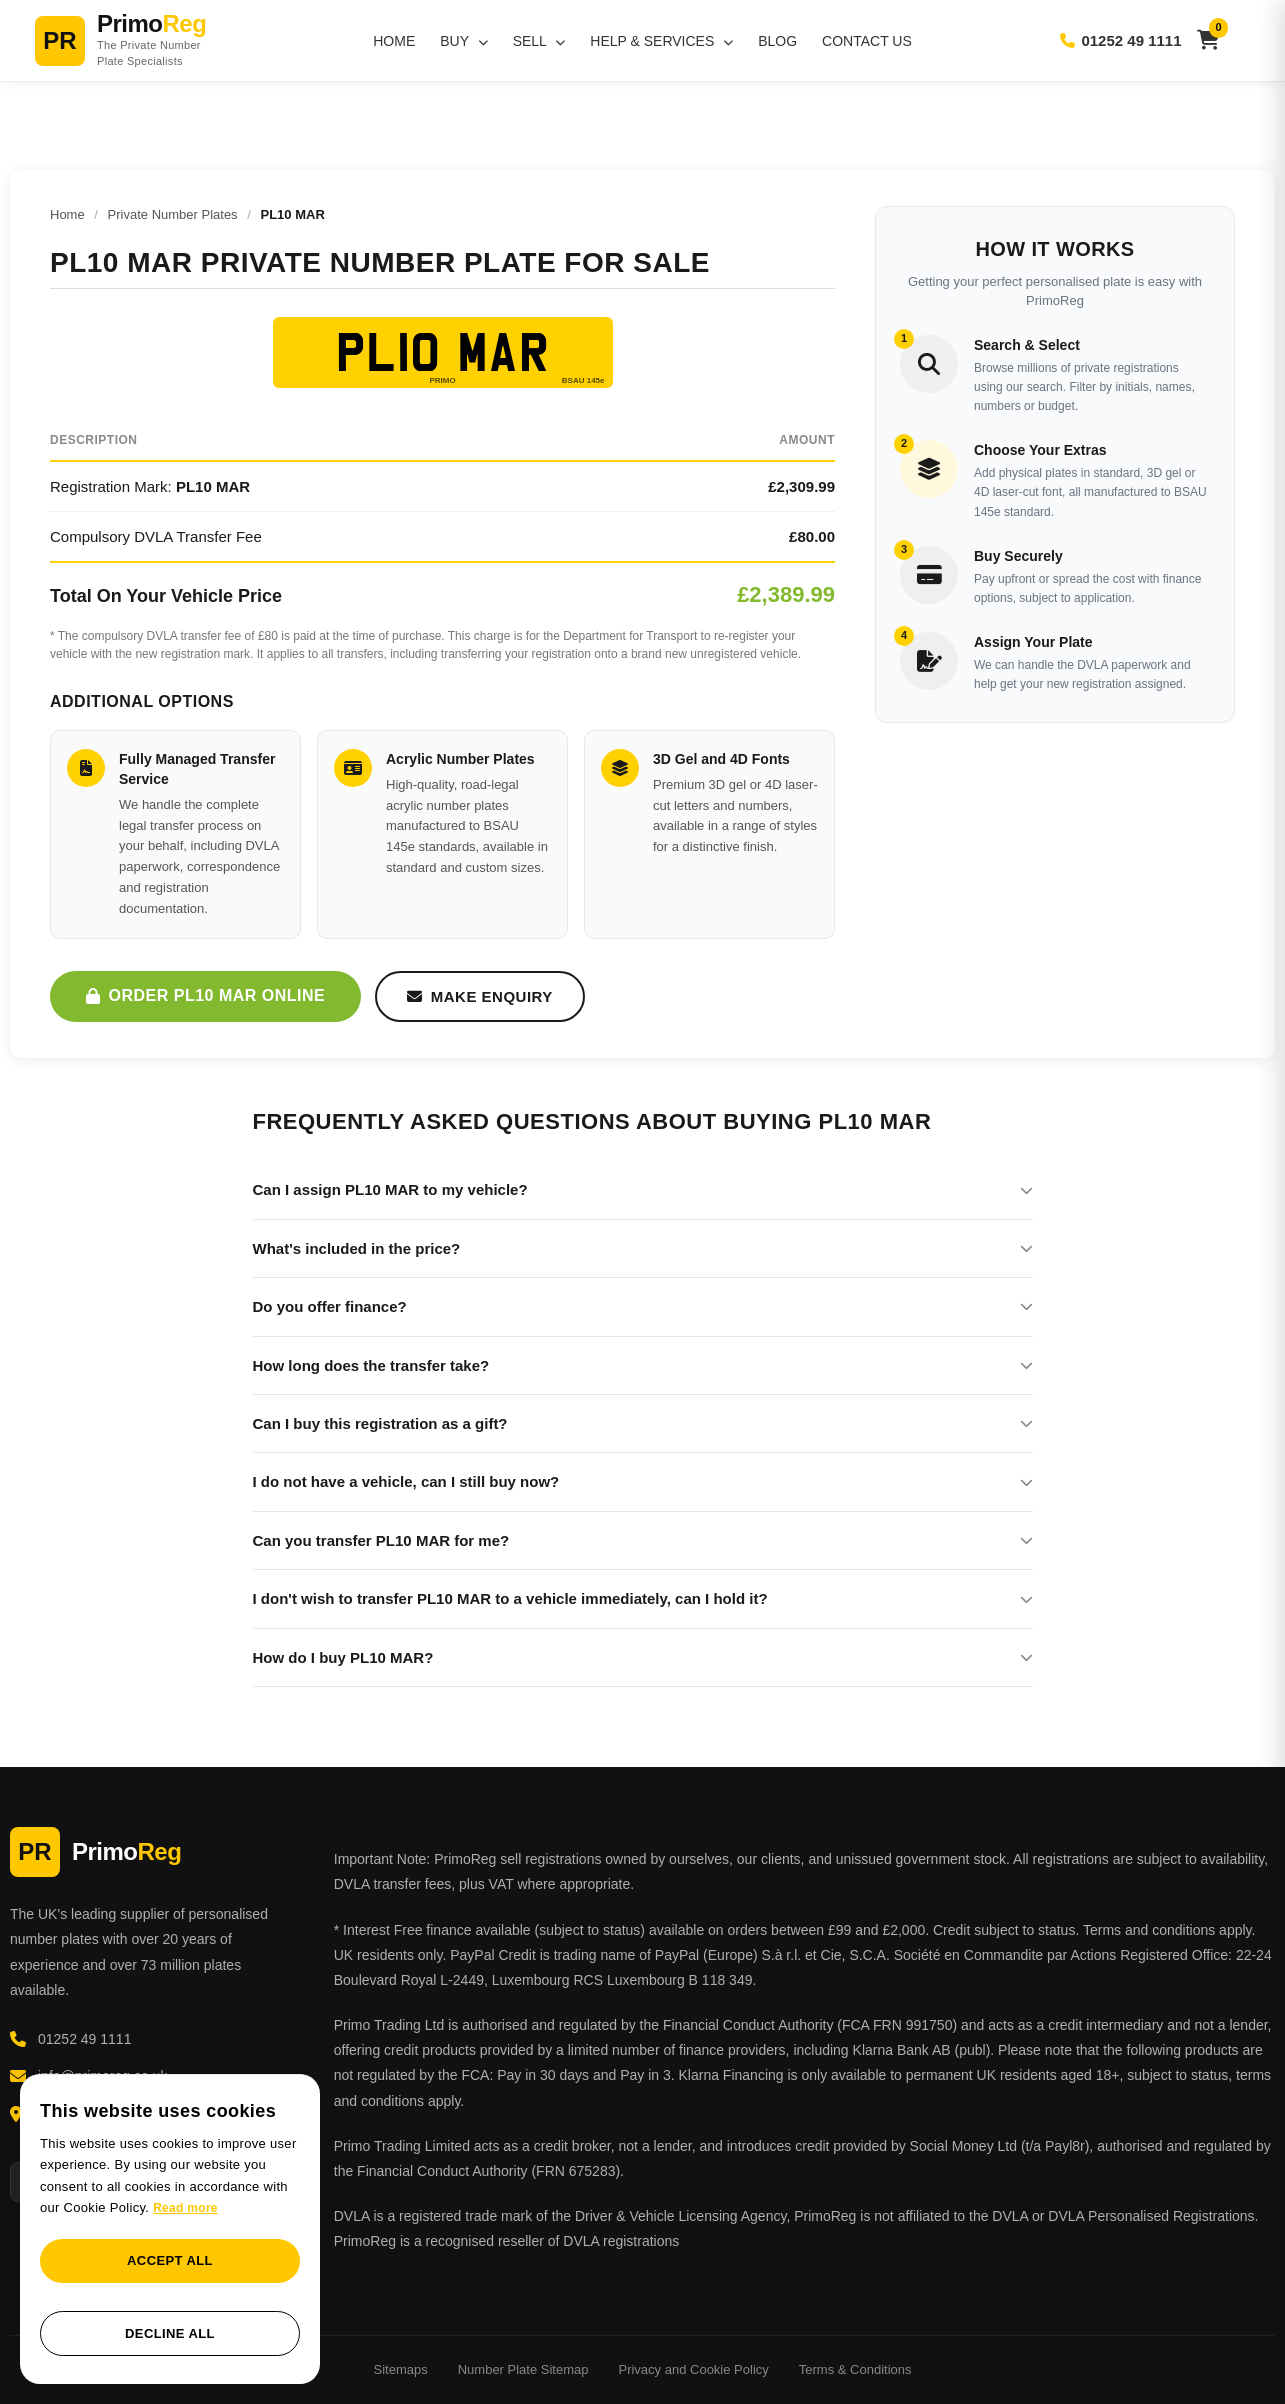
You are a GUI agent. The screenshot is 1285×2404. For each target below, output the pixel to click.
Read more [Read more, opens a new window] (185, 2208)
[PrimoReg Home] (145, 40)
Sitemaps (401, 2369)
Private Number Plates (173, 214)
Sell (539, 41)
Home (394, 41)
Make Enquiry (480, 996)
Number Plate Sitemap (523, 2369)
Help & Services (661, 41)
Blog (777, 41)
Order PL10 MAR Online (205, 995)
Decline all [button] (170, 2333)
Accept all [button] (170, 2260)
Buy (463, 41)
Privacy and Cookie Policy (693, 2369)
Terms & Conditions (855, 2369)
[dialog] (170, 2229)
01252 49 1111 (1120, 40)
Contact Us (867, 41)
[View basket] (1208, 40)
